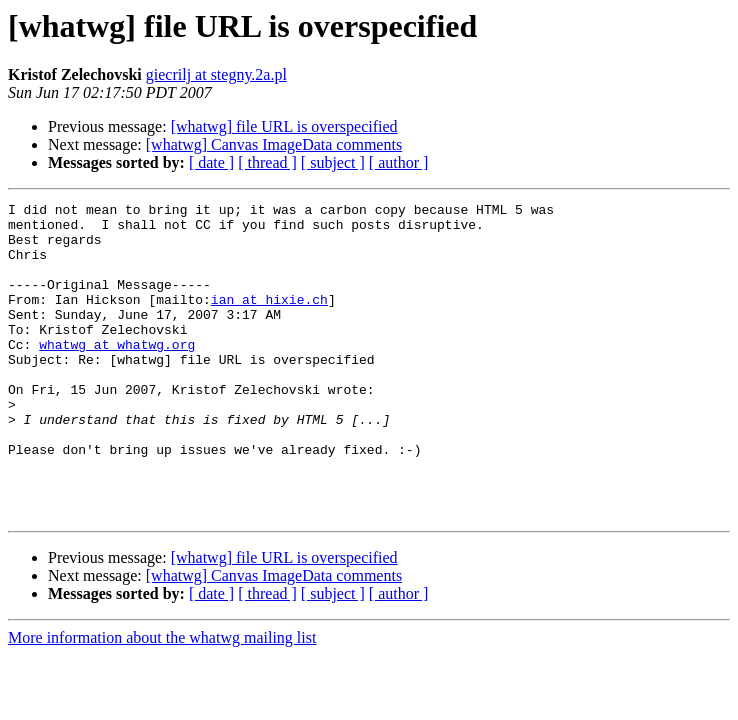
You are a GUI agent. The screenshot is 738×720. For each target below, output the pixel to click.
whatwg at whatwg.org (117, 374)
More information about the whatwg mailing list (162, 700)
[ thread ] (267, 162)
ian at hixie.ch (269, 320)
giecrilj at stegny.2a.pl (216, 74)
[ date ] (211, 162)
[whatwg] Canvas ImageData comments (274, 144)
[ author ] (399, 162)
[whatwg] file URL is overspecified (284, 126)
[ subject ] (333, 162)
